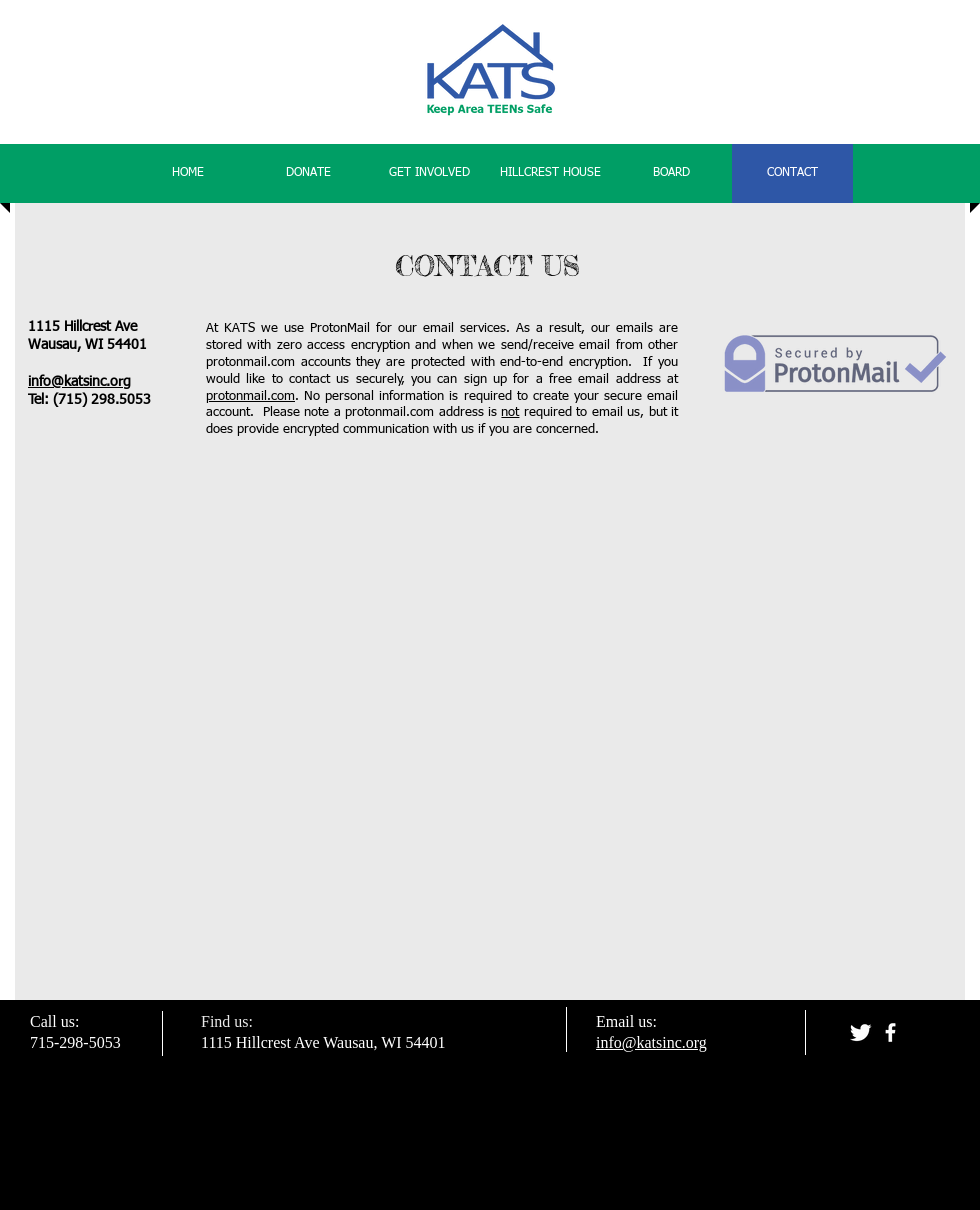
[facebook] (890, 1032)
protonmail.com (250, 396)
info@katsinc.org (79, 382)
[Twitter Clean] (860, 1032)
